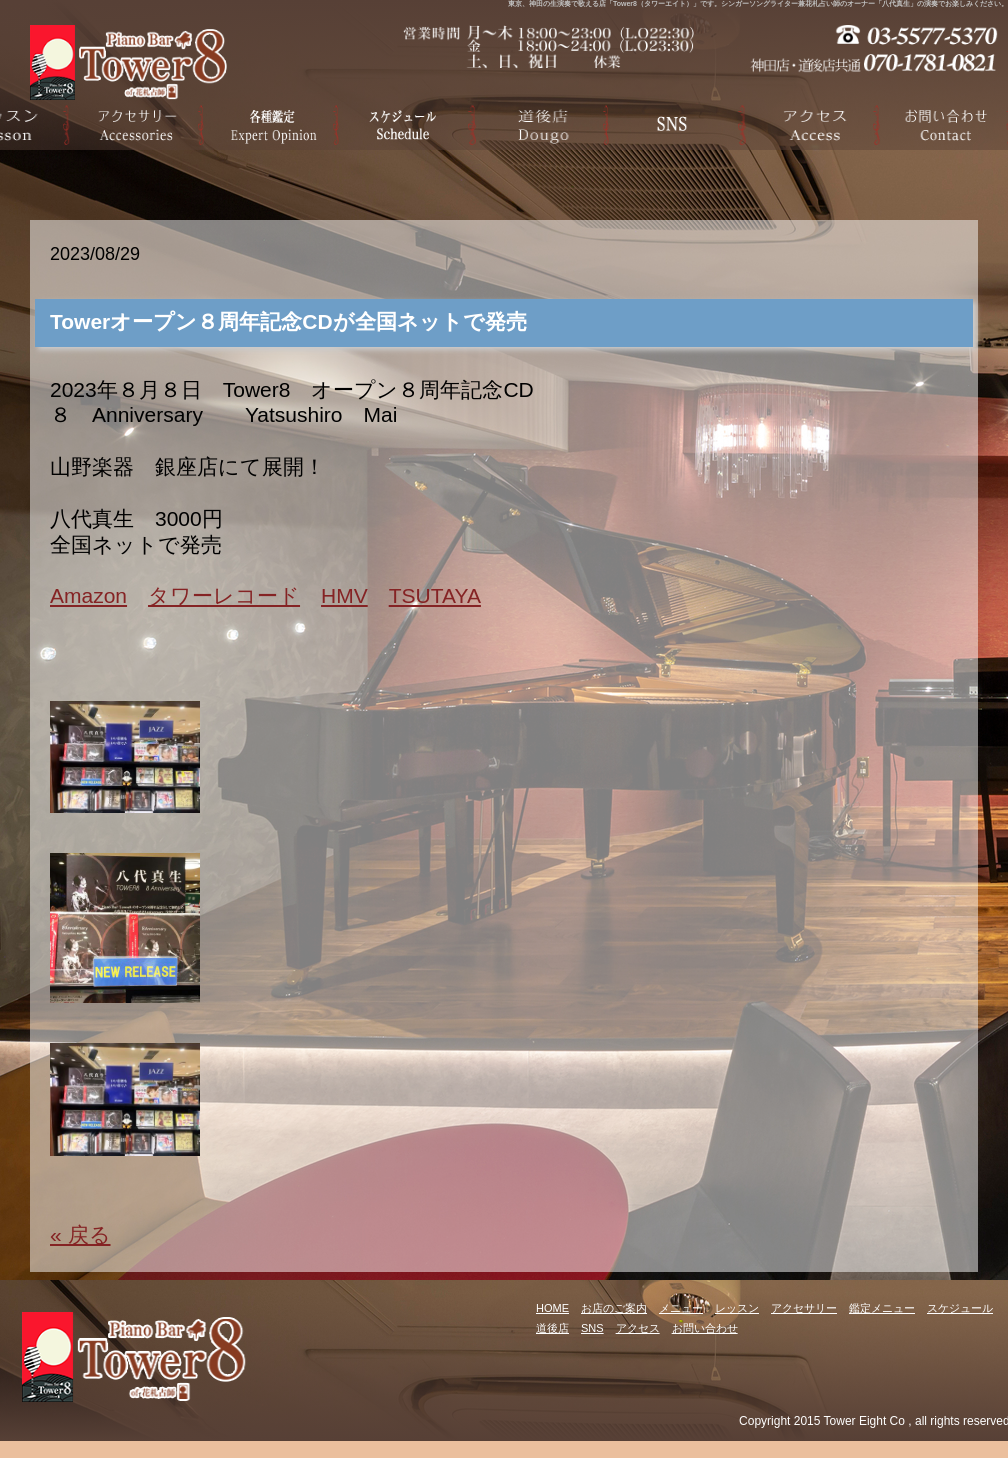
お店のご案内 (614, 1308)
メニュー (681, 1308)
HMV (344, 595)
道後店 (552, 1328)
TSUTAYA (435, 595)
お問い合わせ (705, 1328)
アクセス (638, 1328)
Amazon (88, 595)
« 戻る (80, 1234)
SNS (592, 1328)
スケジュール (960, 1308)
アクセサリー (804, 1308)
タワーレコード (224, 595)
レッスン (737, 1308)
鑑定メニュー (882, 1308)
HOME (552, 1308)
